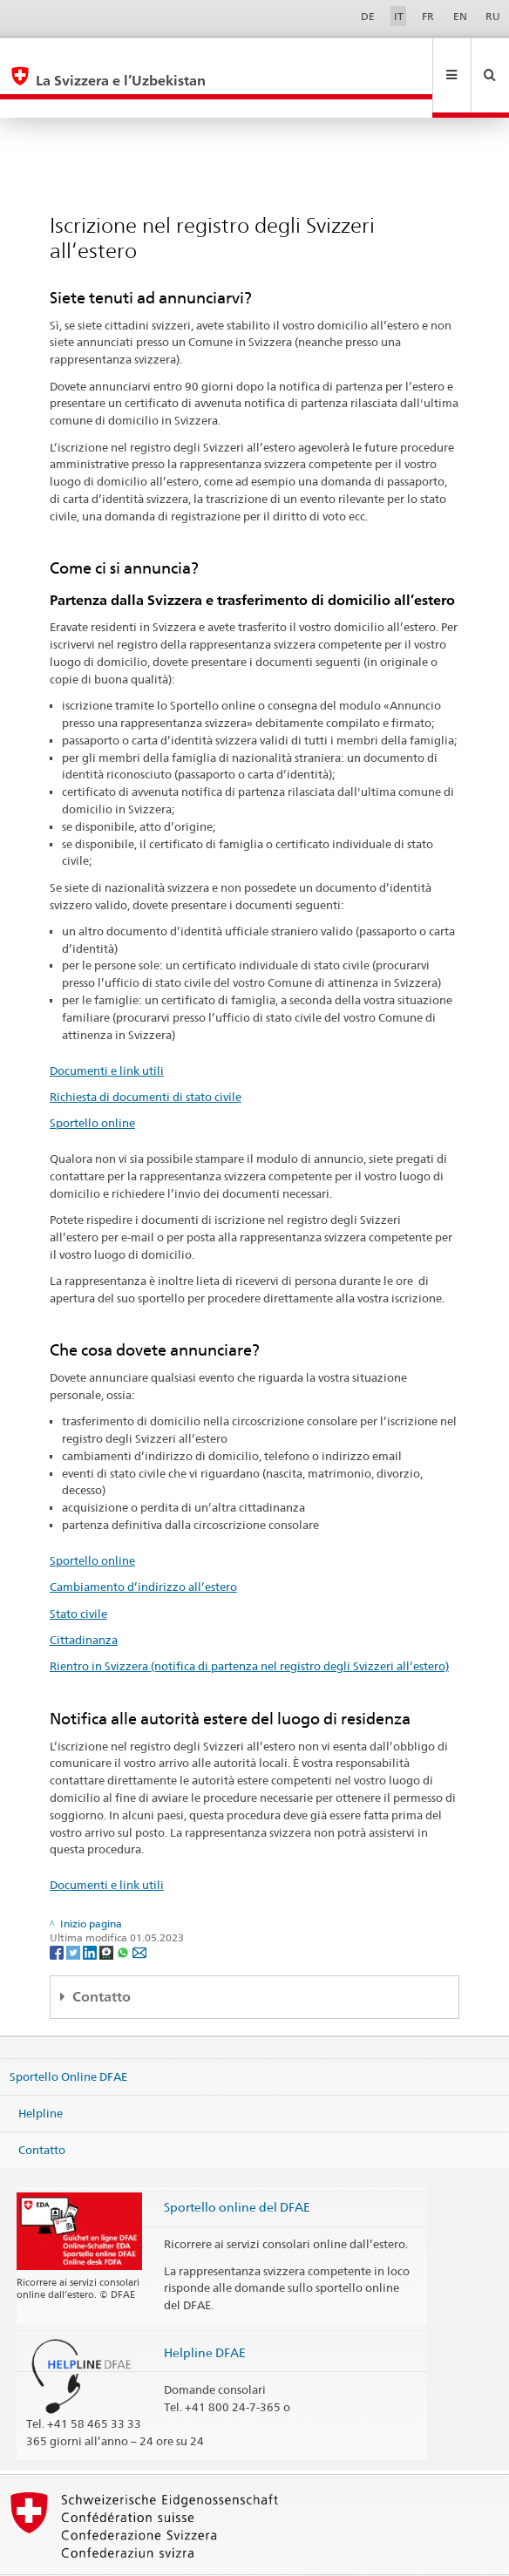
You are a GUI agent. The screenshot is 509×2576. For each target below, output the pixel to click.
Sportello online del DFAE (237, 2169)
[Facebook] (58, 1913)
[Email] (139, 1913)
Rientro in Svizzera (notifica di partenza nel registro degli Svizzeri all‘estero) (249, 1628)
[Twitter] (74, 1913)
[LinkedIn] (91, 1913)
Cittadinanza (84, 1602)
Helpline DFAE (205, 2315)
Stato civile (78, 1576)
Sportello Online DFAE (68, 2039)
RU (492, 16)
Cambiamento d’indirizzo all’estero (143, 1549)
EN (460, 16)
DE (368, 16)
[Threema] (107, 1913)
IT (399, 16)
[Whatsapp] (124, 1913)
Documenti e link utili (107, 1033)
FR (428, 16)
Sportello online (92, 1085)
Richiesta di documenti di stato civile (145, 1059)
